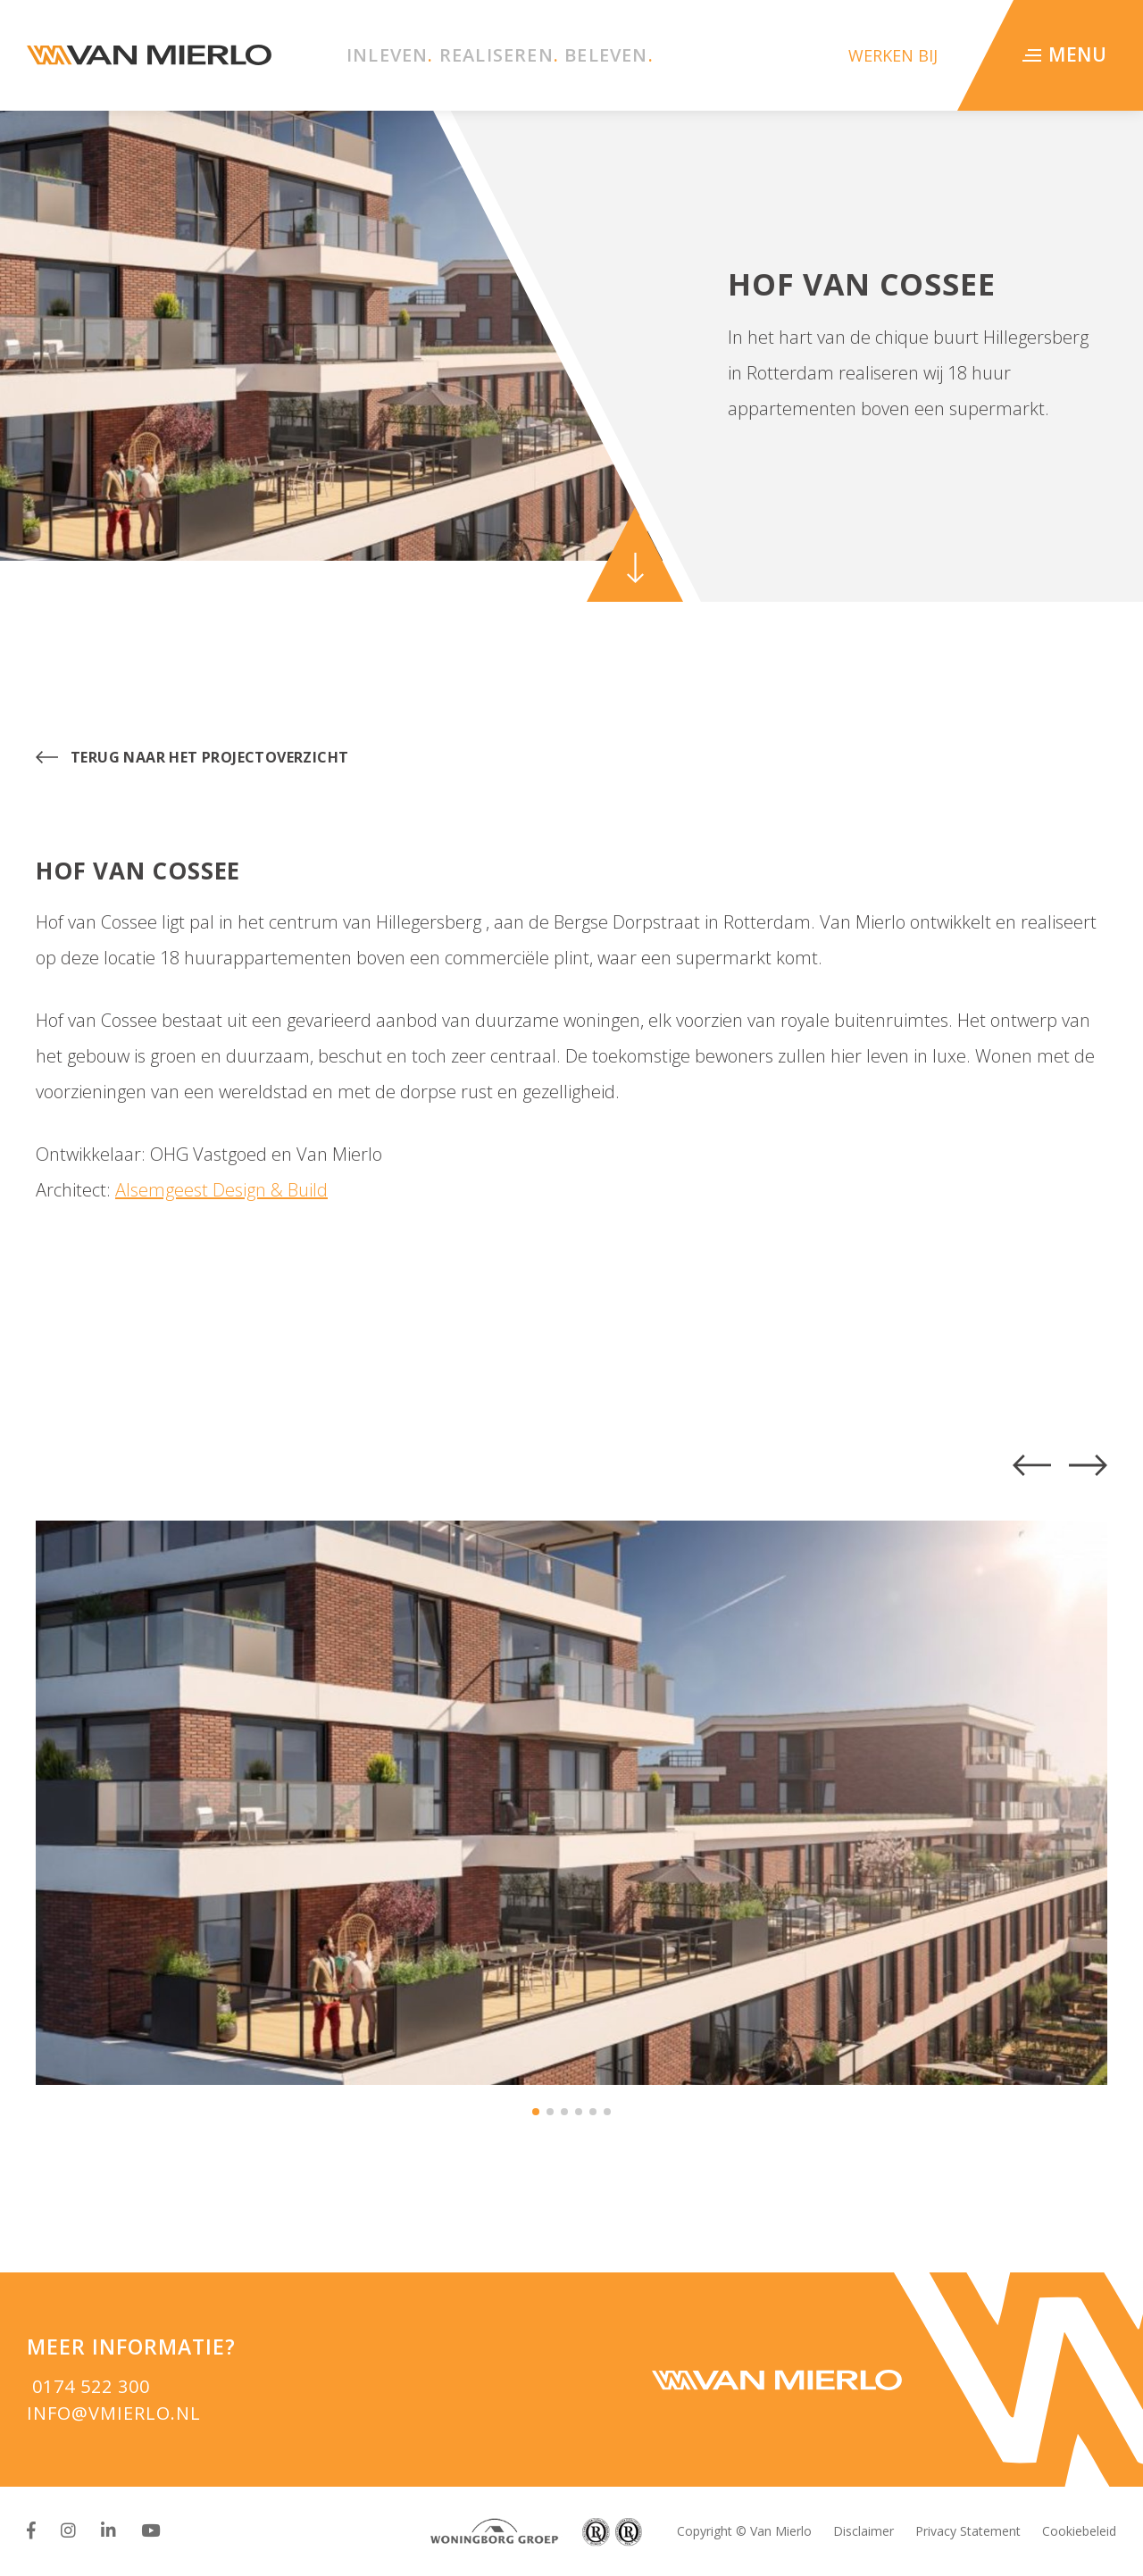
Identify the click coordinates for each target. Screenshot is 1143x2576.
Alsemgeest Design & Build (221, 1190)
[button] (1032, 1465)
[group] (571, 1803)
